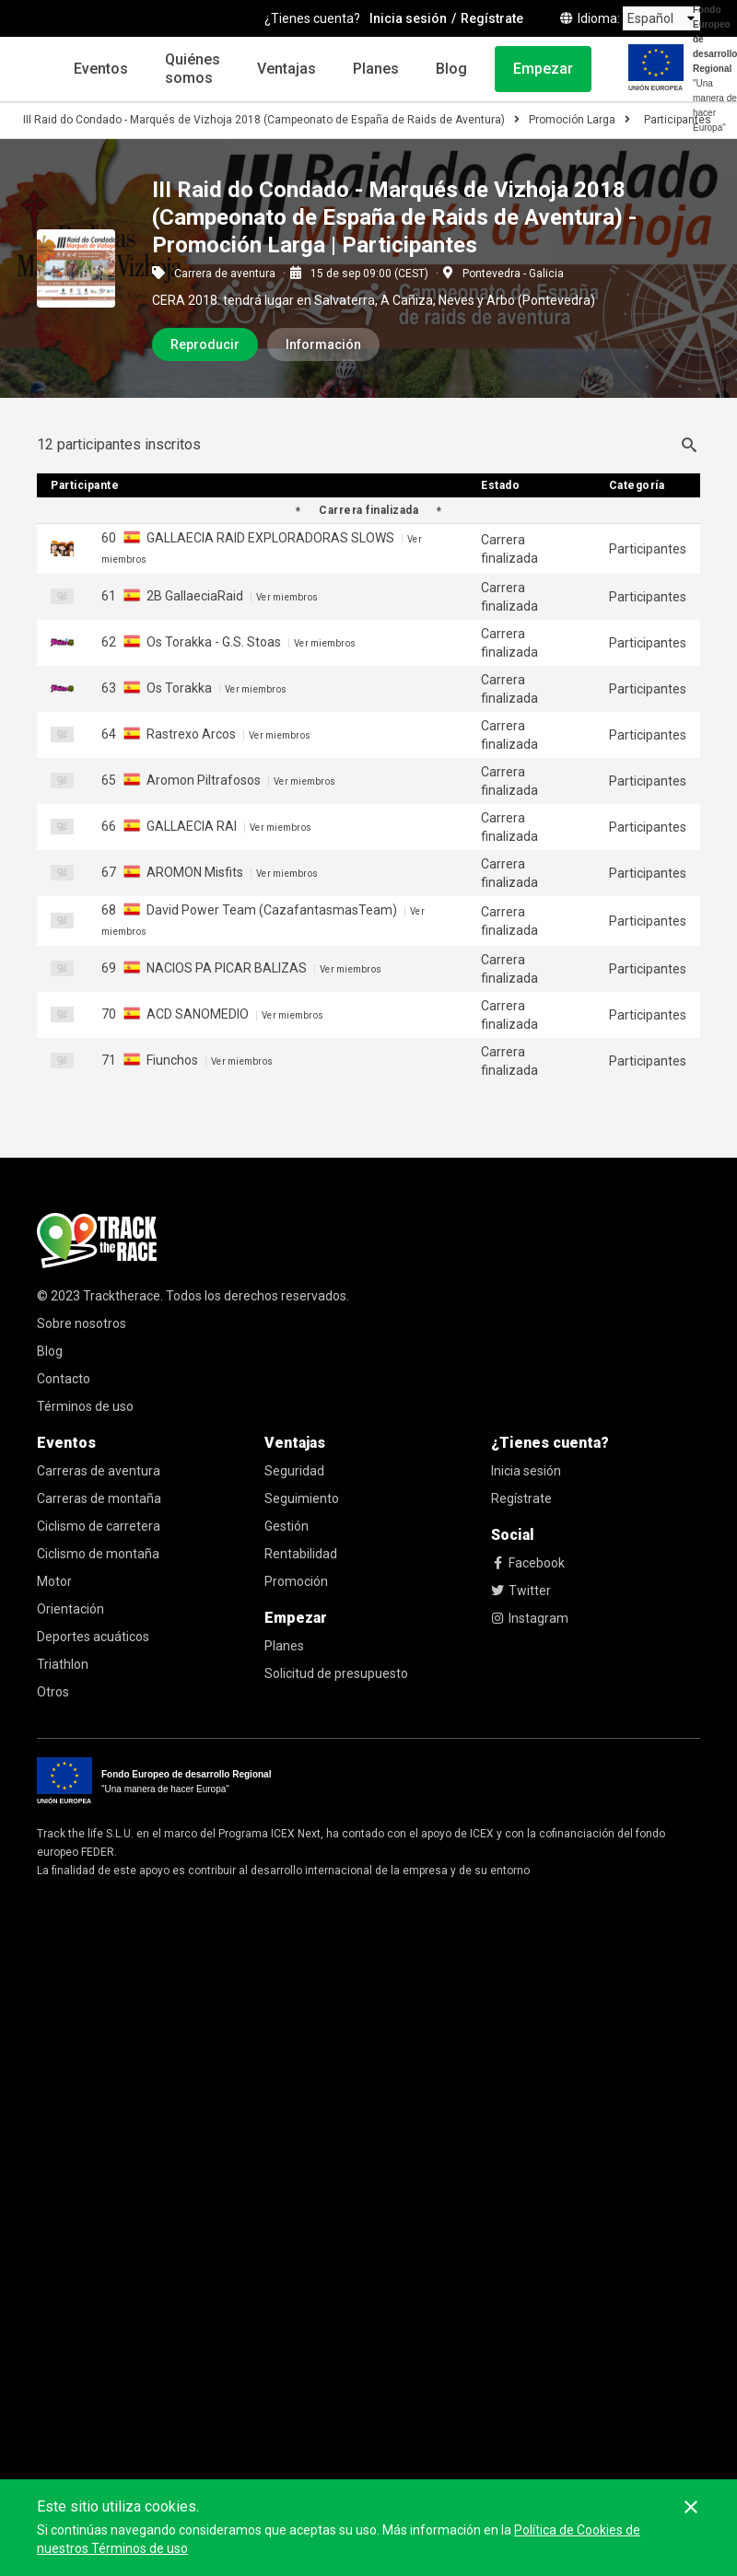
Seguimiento (301, 1498)
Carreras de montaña (99, 1498)
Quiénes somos (192, 69)
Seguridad (294, 1470)
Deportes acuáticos (93, 1636)
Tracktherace (121, 1295)
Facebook (528, 1563)
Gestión (286, 1526)
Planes (376, 68)
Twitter (521, 1590)
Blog (451, 68)
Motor (54, 1581)
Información (323, 344)
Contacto (63, 1378)
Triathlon (62, 1664)
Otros (53, 1691)
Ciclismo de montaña (98, 1553)
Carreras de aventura (98, 1470)
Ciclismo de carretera (98, 1526)
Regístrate (521, 1498)
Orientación (70, 1609)
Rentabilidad (300, 1553)
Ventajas (286, 68)
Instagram (529, 1618)
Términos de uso (85, 1406)
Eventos (101, 68)
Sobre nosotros (81, 1323)
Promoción (296, 1581)
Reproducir (205, 344)
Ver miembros (287, 597)
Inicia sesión (526, 1470)
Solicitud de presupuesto (336, 1673)
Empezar (543, 68)
